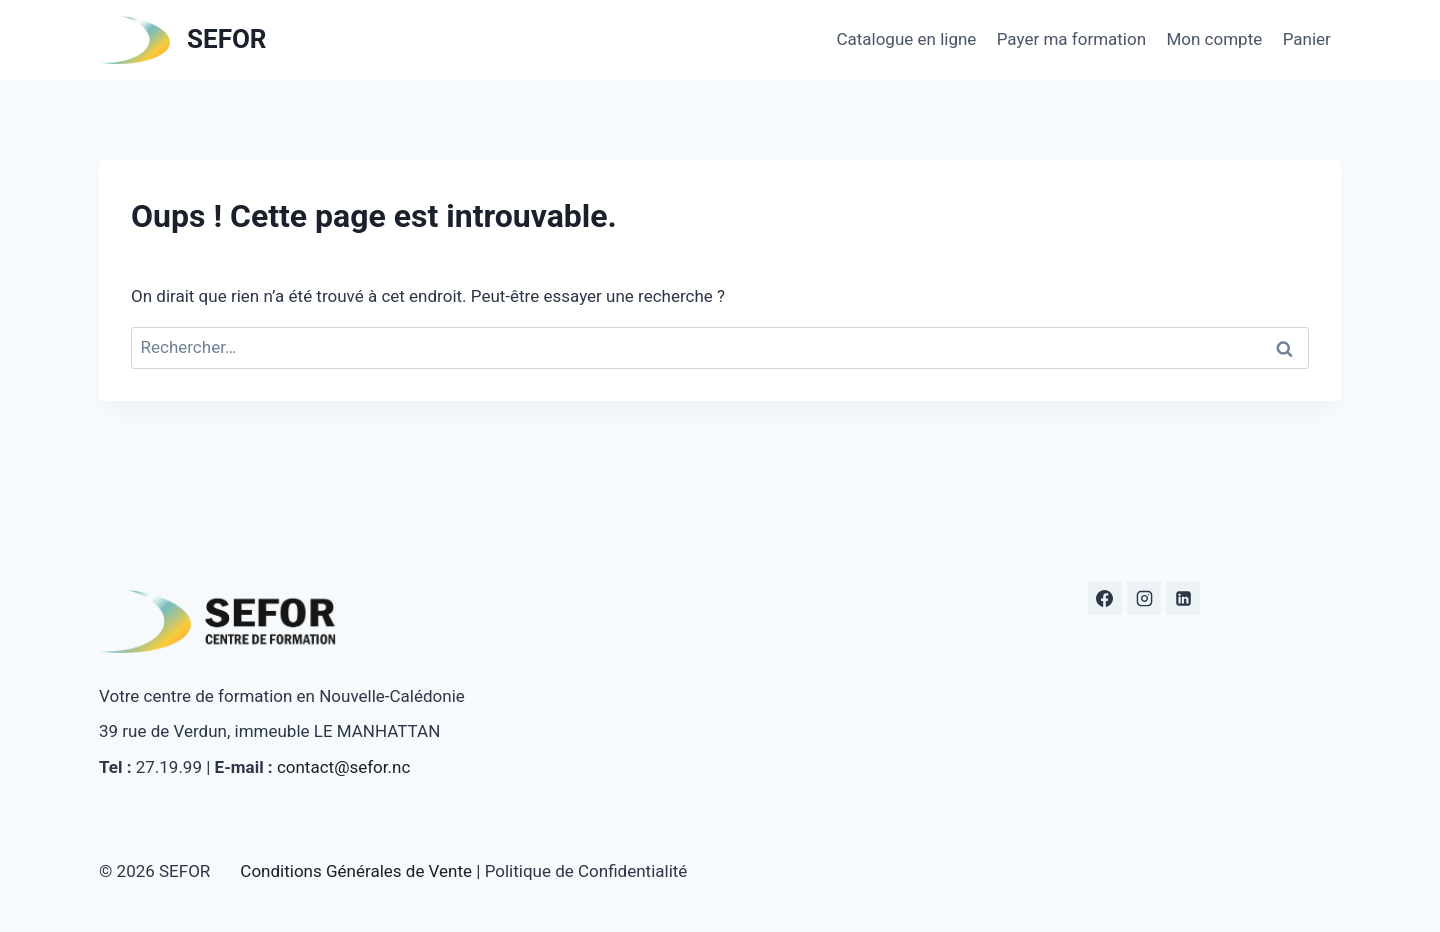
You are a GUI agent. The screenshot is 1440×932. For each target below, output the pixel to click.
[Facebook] (1105, 598)
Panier (1307, 39)
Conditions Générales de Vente (356, 871)
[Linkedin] (1183, 598)
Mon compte (1214, 39)
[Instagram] (1144, 598)
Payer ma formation (1071, 39)
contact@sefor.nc (343, 767)
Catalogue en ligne (906, 39)
